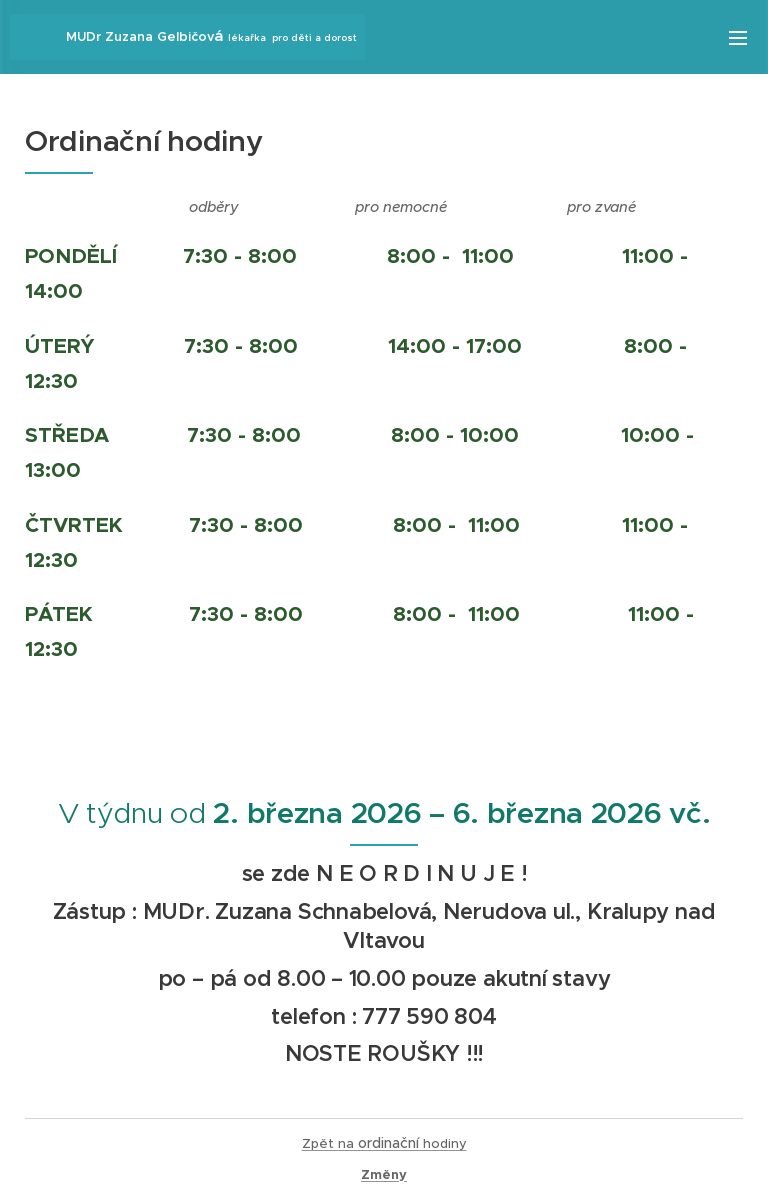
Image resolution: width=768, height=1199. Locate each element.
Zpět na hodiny (384, 1143)
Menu (738, 38)
